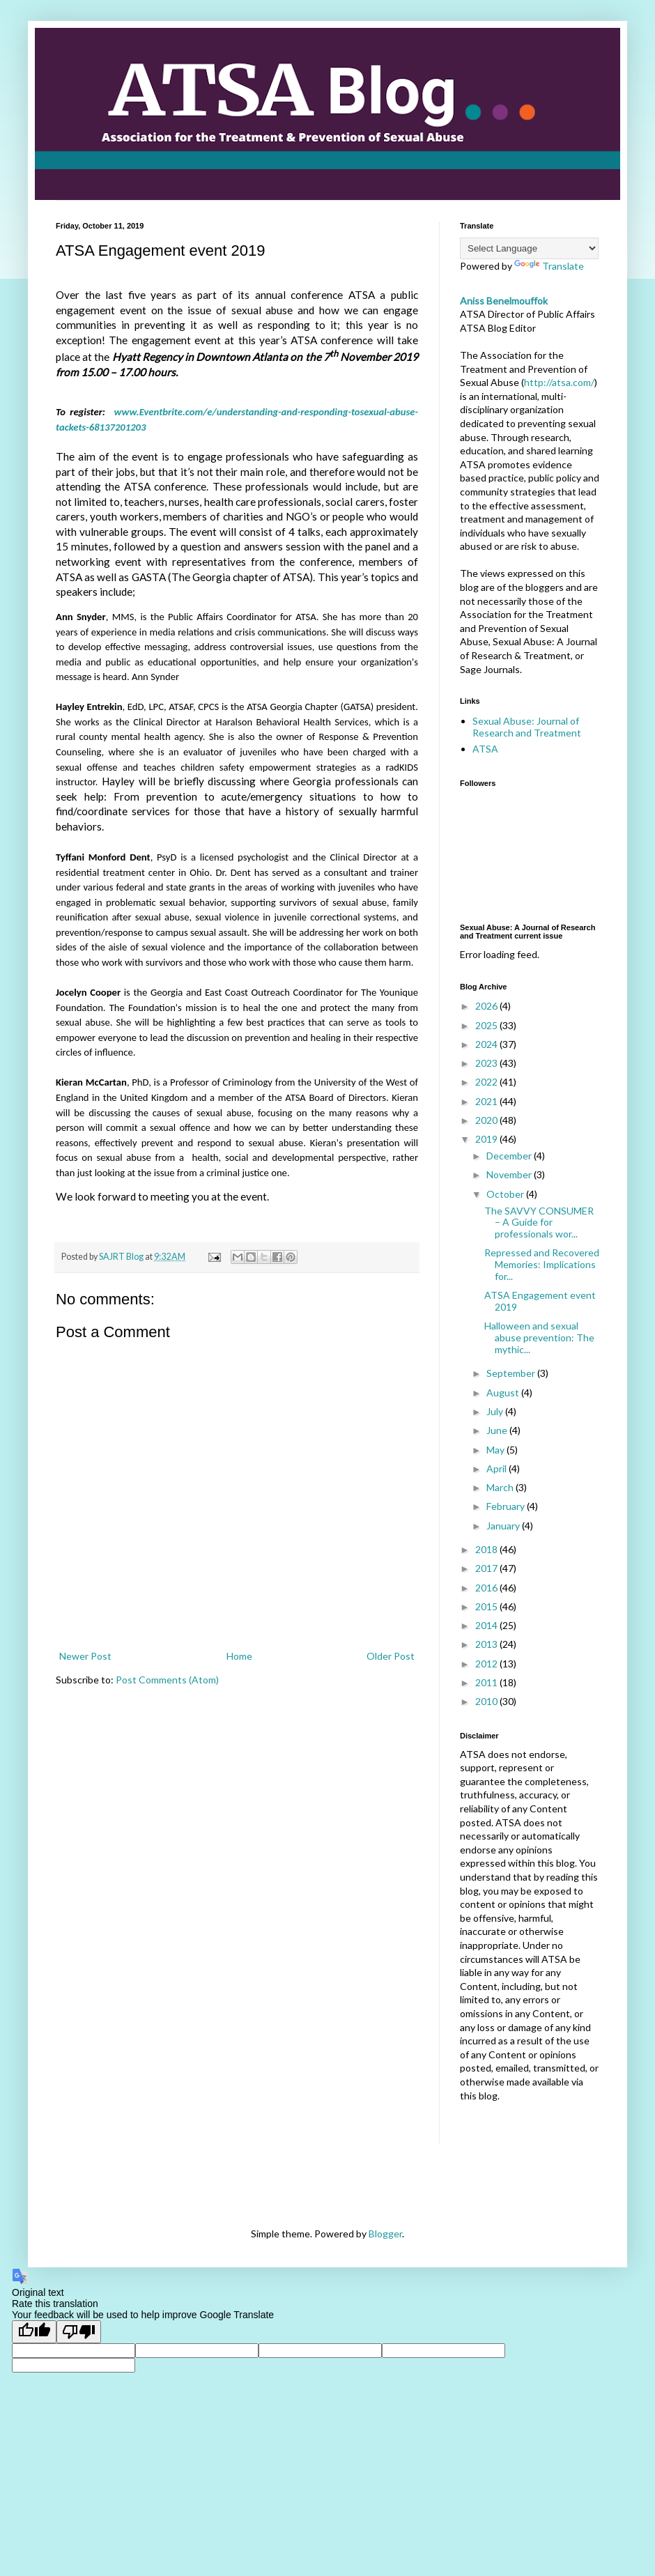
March (501, 1487)
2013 (487, 1644)
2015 (487, 1606)
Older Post (391, 1656)
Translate (549, 266)
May (496, 1450)
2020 (487, 1120)
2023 (487, 1063)
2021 (487, 1101)
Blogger (385, 2233)
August (503, 1392)
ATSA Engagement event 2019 (540, 1301)
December (510, 1156)
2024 (487, 1044)
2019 (487, 1139)
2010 (487, 1701)
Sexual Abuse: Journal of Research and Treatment (526, 727)
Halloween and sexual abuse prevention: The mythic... (539, 1337)
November (510, 1174)
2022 (487, 1082)
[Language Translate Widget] (529, 248)
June (497, 1430)
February (506, 1506)
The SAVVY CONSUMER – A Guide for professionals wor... (539, 1222)
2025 (487, 1025)
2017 (487, 1568)
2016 (487, 1588)
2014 (487, 1625)
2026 (487, 1006)
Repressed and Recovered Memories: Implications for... (541, 1264)
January (504, 1526)
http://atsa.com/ (559, 382)
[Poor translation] (78, 2331)
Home (239, 1656)
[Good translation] (34, 2331)
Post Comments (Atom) (167, 1680)
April (497, 1468)
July (495, 1411)
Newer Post (85, 1656)
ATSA (485, 749)
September (511, 1373)
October (506, 1194)
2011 (487, 1682)
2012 (487, 1663)
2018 (487, 1549)
